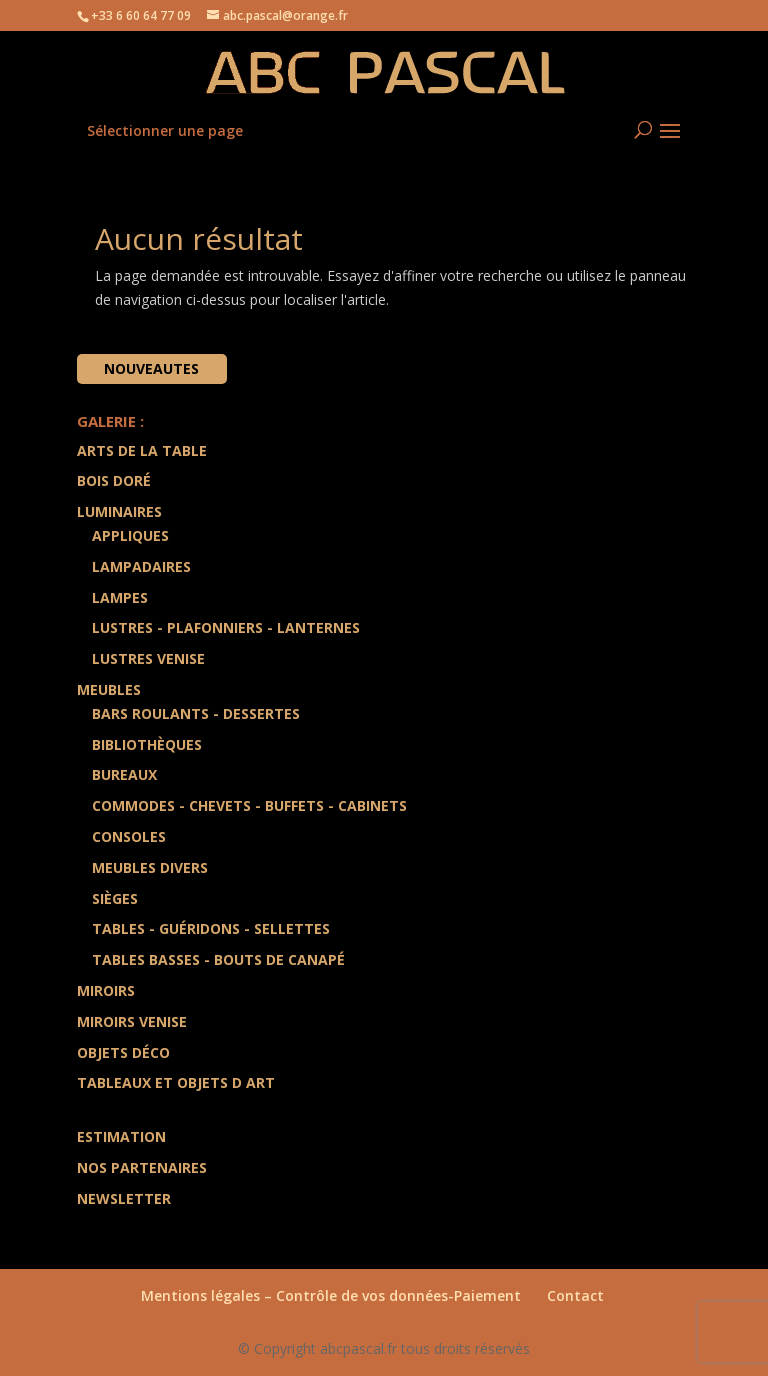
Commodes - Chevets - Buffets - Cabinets (249, 805)
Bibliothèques (147, 744)
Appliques (130, 535)
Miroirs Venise (132, 1021)
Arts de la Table (142, 450)
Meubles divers (150, 867)
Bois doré (114, 480)
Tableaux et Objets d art (176, 1082)
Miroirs (106, 990)
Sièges (115, 898)
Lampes (120, 597)
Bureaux (124, 774)
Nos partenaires (142, 1167)
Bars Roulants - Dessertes (196, 713)
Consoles (129, 836)
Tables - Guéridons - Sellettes (211, 928)
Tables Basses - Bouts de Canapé (218, 959)
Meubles (109, 689)
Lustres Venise (148, 658)
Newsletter (124, 1198)
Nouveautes (151, 368)
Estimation (121, 1136)
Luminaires (119, 511)
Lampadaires (141, 566)
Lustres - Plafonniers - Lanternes (226, 627)
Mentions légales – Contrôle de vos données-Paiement (331, 1295)
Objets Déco (123, 1052)
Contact (575, 1295)
